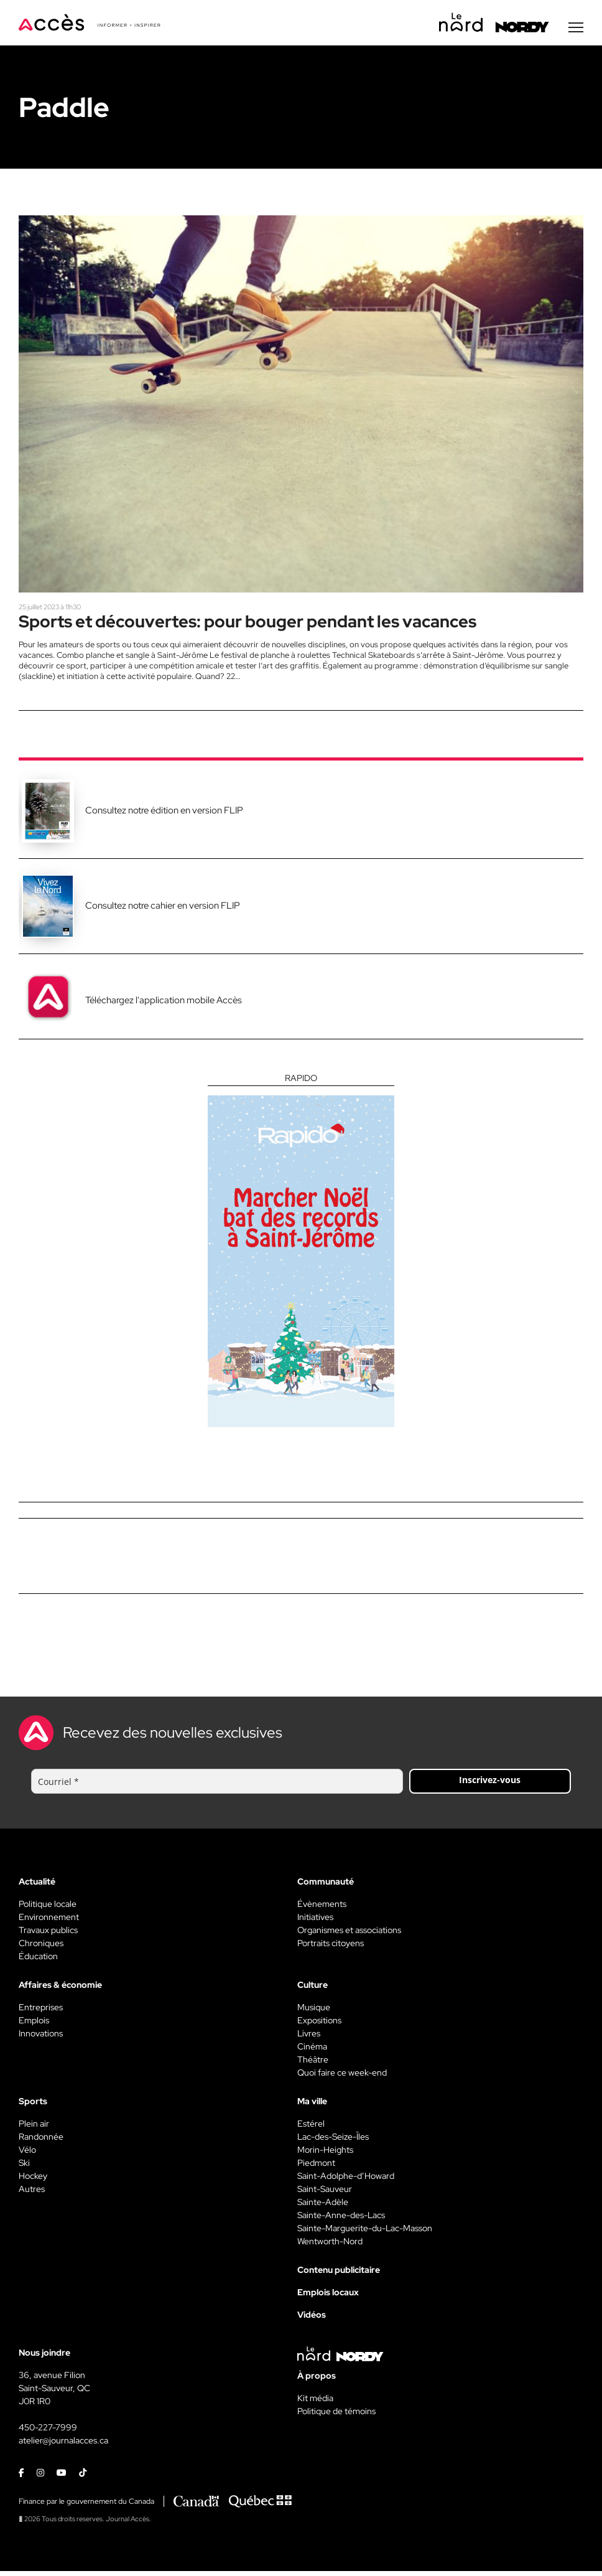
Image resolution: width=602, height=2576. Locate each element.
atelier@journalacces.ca (63, 2445)
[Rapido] (301, 1255)
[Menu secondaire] (575, 30)
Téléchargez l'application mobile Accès (163, 1005)
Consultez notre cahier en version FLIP (162, 910)
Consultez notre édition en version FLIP (164, 815)
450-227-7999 (48, 2432)
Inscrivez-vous (490, 1785)
